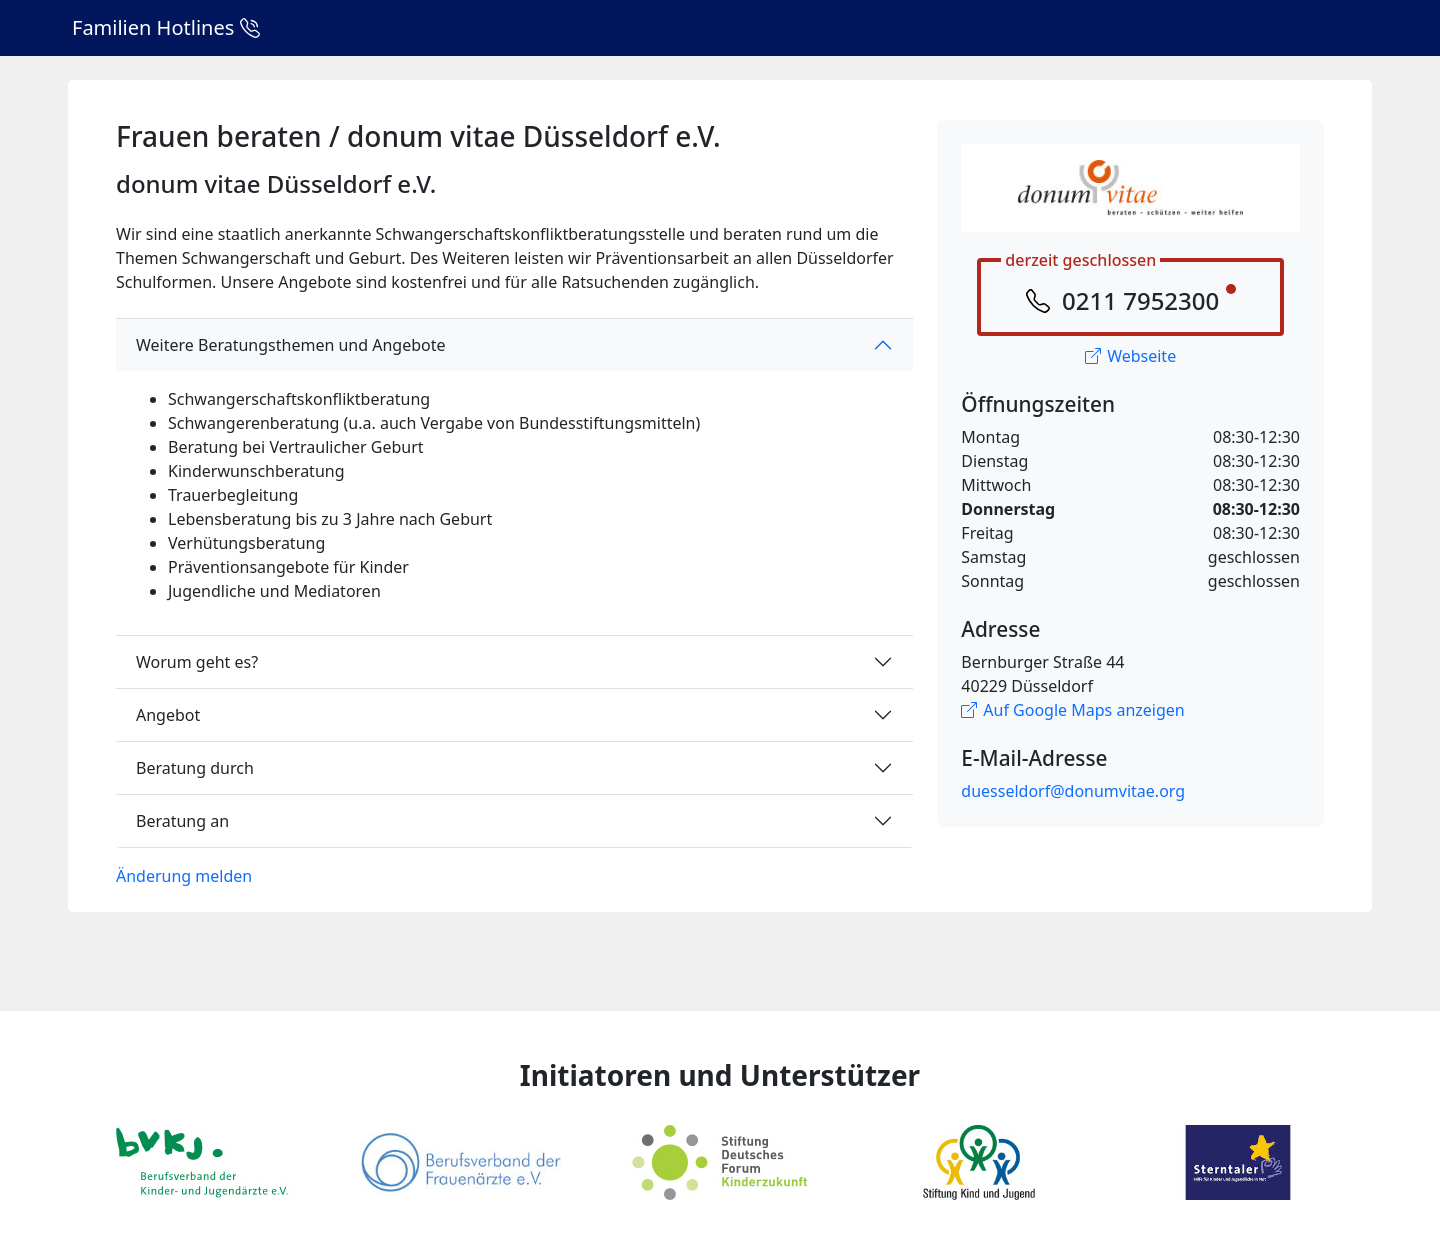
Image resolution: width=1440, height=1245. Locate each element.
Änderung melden (184, 876)
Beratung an (182, 821)
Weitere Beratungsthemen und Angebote (291, 345)
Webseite (1130, 356)
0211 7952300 (1140, 300)
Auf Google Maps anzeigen (1072, 710)
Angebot (168, 715)
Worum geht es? (197, 662)
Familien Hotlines (166, 27)
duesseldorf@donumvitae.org (1073, 791)
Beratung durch (195, 768)
